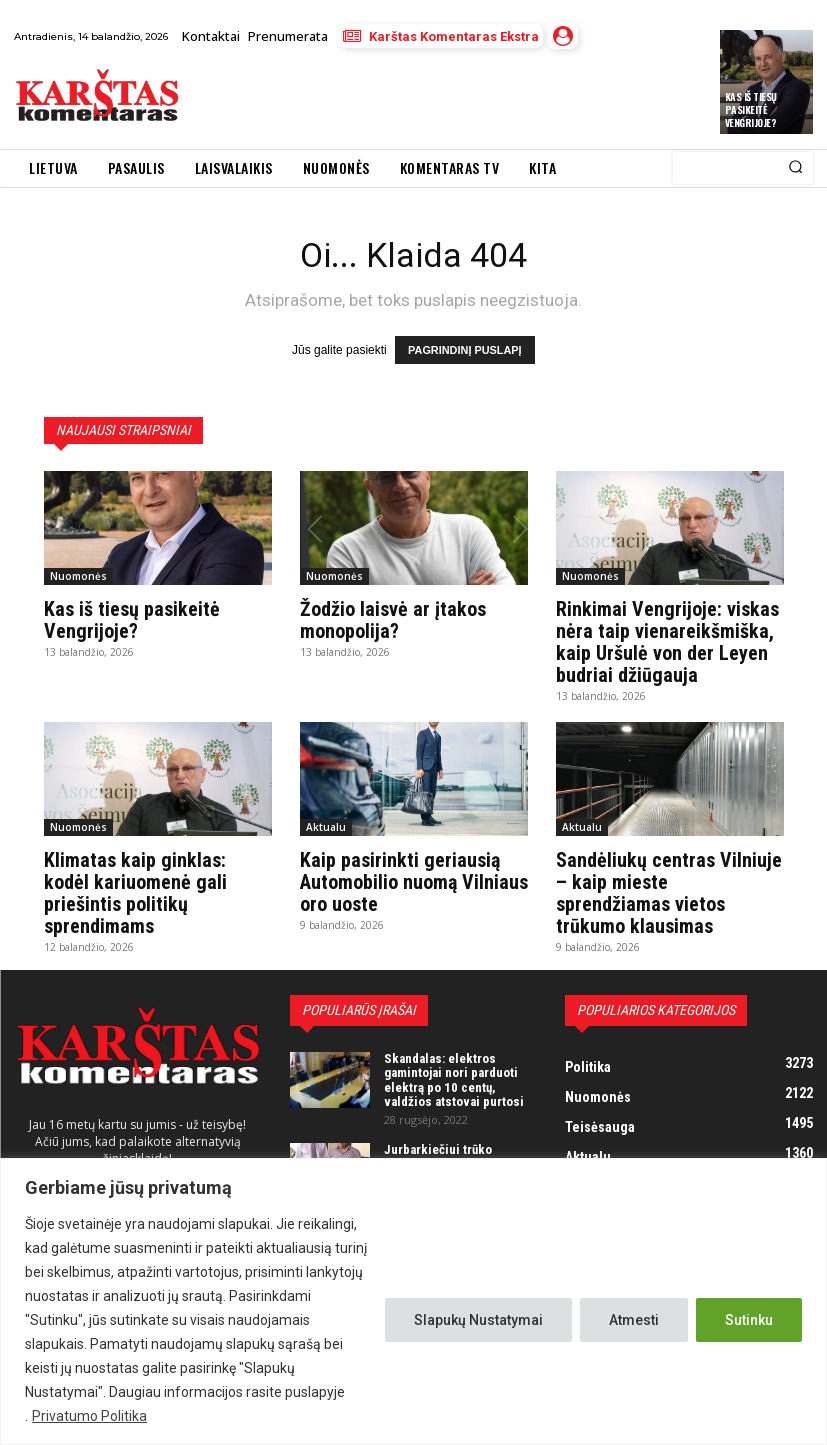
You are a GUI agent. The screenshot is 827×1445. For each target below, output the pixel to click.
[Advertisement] (426, 98)
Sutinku (749, 1320)
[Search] (795, 168)
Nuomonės (78, 575)
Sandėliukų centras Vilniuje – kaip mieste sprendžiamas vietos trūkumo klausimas (669, 892)
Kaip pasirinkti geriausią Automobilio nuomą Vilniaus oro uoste (414, 881)
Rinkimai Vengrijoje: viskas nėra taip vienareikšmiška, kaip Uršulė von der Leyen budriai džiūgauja (667, 641)
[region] (413, 1301)
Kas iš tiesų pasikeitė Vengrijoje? (751, 109)
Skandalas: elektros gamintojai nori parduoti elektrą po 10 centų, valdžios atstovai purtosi (454, 1079)
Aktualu (326, 826)
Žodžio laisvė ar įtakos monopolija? (393, 619)
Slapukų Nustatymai (478, 1320)
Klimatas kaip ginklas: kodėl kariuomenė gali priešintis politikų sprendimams (135, 892)
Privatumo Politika (89, 1416)
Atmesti (634, 1320)
